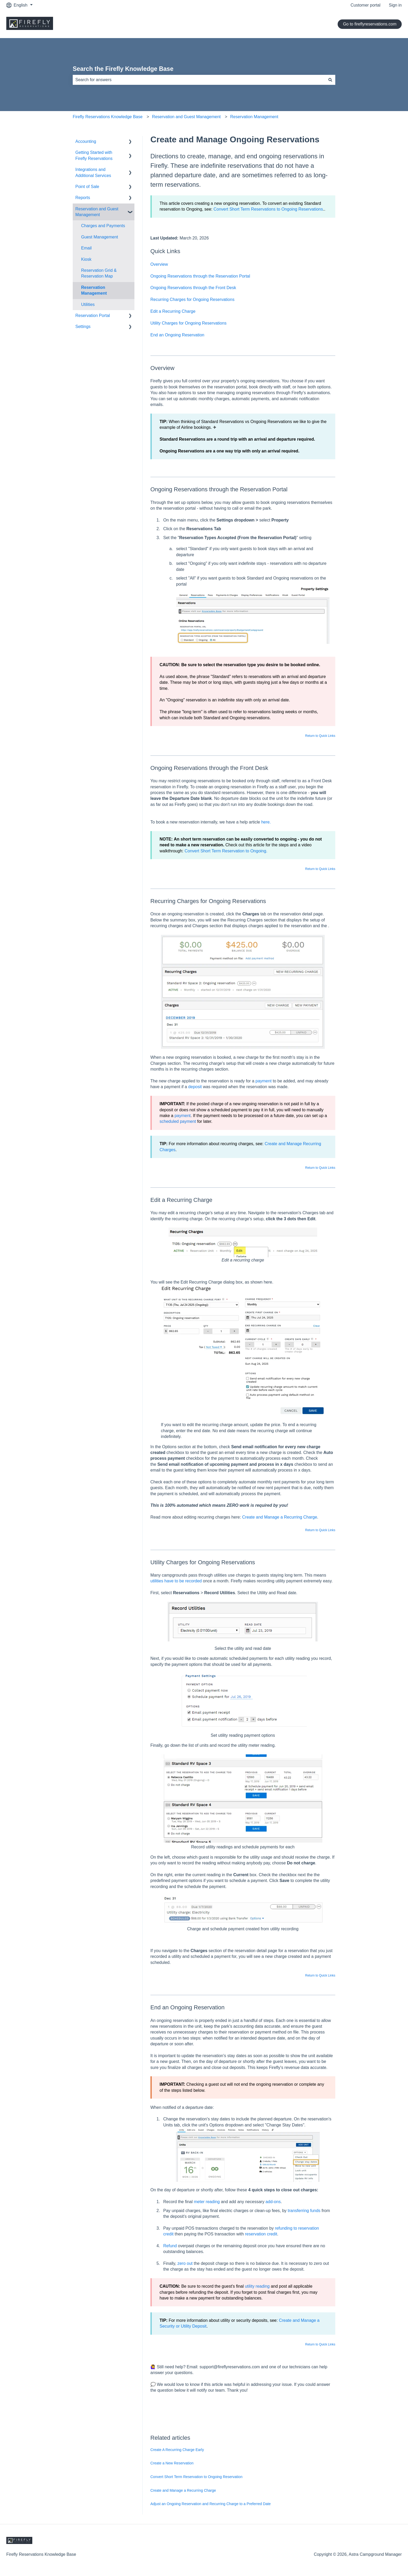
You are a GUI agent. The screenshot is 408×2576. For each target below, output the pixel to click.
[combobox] (199, 80)
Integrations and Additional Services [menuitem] (93, 172)
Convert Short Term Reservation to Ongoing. (226, 851)
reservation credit (261, 2234)
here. (266, 822)
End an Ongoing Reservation (177, 335)
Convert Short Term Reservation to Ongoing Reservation (196, 2477)
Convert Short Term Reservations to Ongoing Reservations (268, 209)
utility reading (257, 2286)
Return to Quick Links (320, 736)
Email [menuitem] (86, 248)
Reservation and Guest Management (186, 116)
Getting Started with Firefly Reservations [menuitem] (93, 155)
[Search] (330, 80)
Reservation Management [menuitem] (94, 290)
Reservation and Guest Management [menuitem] (96, 212)
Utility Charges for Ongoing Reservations (188, 323)
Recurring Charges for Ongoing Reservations (192, 299)
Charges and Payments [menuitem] (103, 225)
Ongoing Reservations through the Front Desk (193, 287)
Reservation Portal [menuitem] (92, 315)
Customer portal (365, 5)
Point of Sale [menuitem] (87, 186)
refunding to (286, 2228)
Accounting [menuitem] (85, 141)
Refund (170, 2246)
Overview (159, 264)
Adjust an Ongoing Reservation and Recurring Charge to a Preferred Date (210, 2504)
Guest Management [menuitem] (99, 237)
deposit (195, 1086)
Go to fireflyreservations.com (369, 24)
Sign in (395, 5)
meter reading (207, 2201)
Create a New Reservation (171, 2463)
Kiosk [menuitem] (86, 259)
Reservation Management (254, 116)
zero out (185, 2263)
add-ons (273, 2201)
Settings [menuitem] (83, 326)
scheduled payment (178, 1121)
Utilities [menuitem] (88, 304)
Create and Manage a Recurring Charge (279, 1517)
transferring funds (304, 2210)
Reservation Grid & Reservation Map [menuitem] (99, 273)
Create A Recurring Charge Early (177, 2450)
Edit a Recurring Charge (173, 311)
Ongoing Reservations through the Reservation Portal (200, 276)
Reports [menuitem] (82, 197)
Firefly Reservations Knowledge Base (108, 116)
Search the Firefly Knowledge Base (123, 68)
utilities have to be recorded (176, 1581)
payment (263, 1081)
